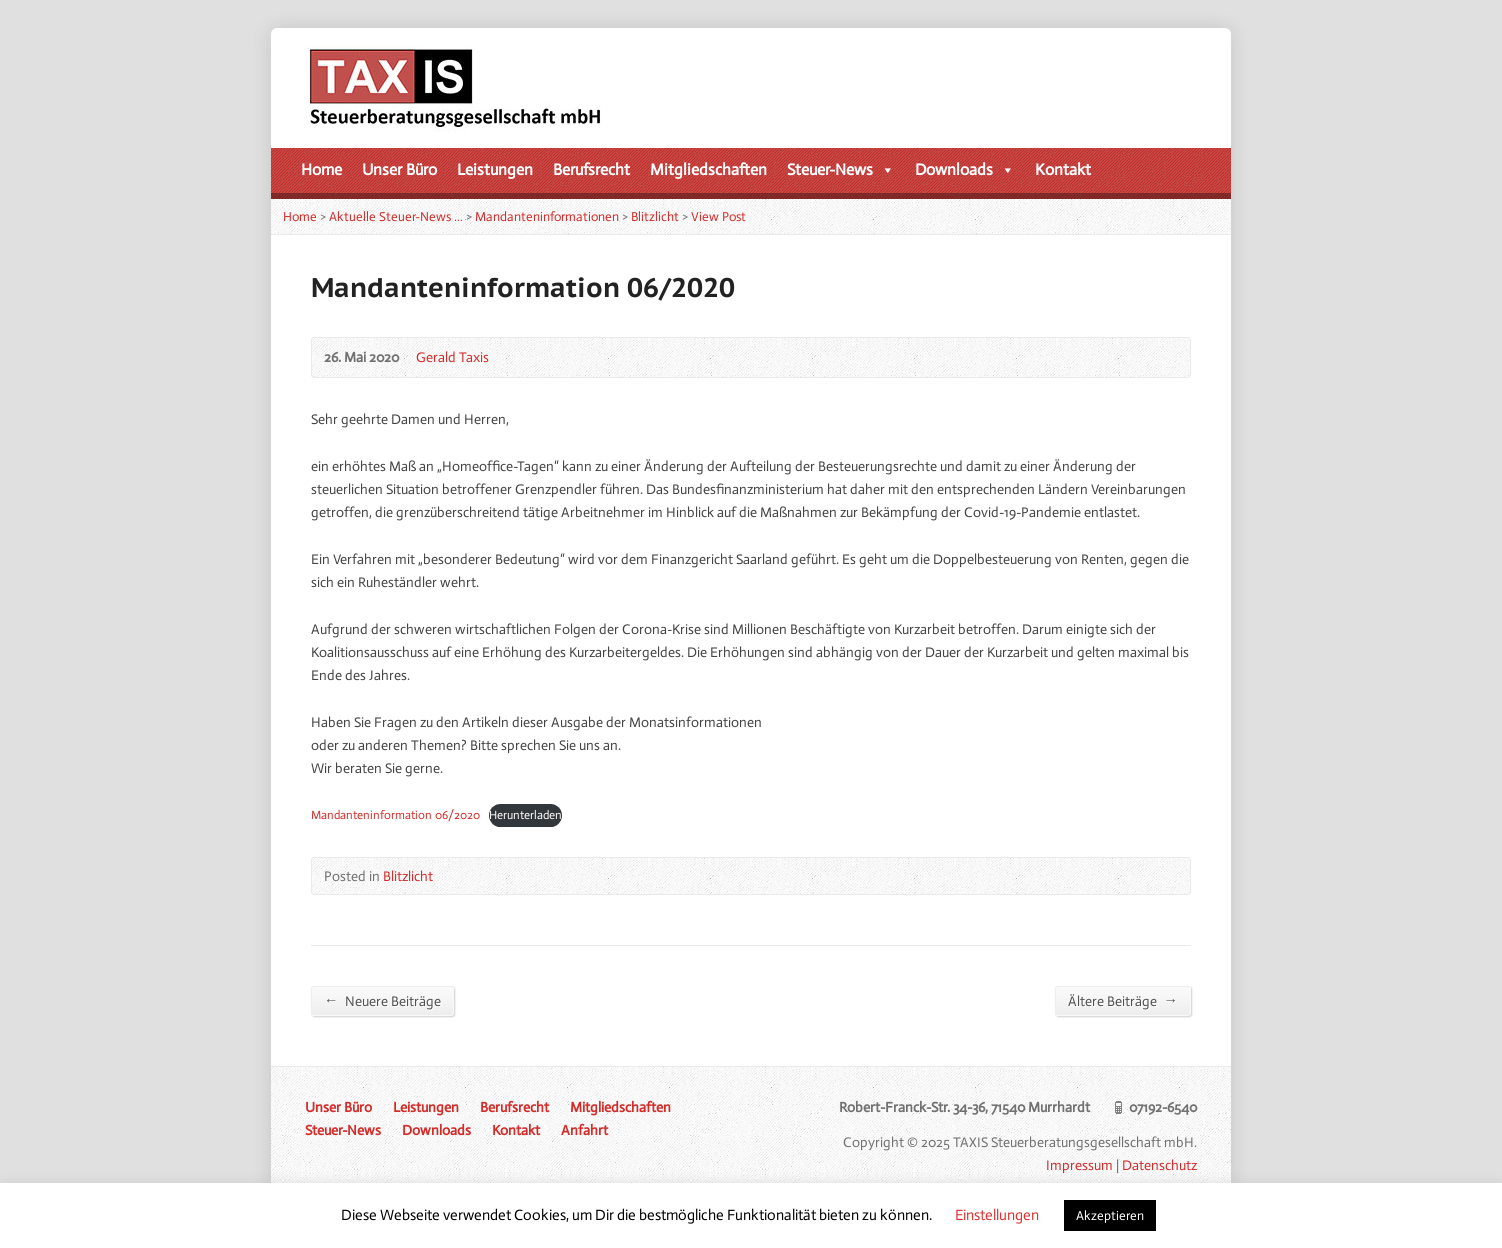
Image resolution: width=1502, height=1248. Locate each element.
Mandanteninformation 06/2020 (395, 815)
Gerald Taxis (452, 357)
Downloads (965, 169)
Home (321, 169)
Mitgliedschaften (708, 169)
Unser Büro (399, 169)
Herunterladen (525, 815)
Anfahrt (584, 1130)
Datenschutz (1159, 1165)
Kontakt (1063, 169)
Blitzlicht (655, 216)
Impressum (1079, 1165)
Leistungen (495, 169)
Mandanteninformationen (547, 216)
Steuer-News (841, 169)
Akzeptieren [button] (1110, 1215)
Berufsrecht (591, 169)
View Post (718, 216)
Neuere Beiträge (382, 1000)
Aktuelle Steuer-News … (396, 216)
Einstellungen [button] (997, 1215)
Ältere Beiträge (1123, 1000)
